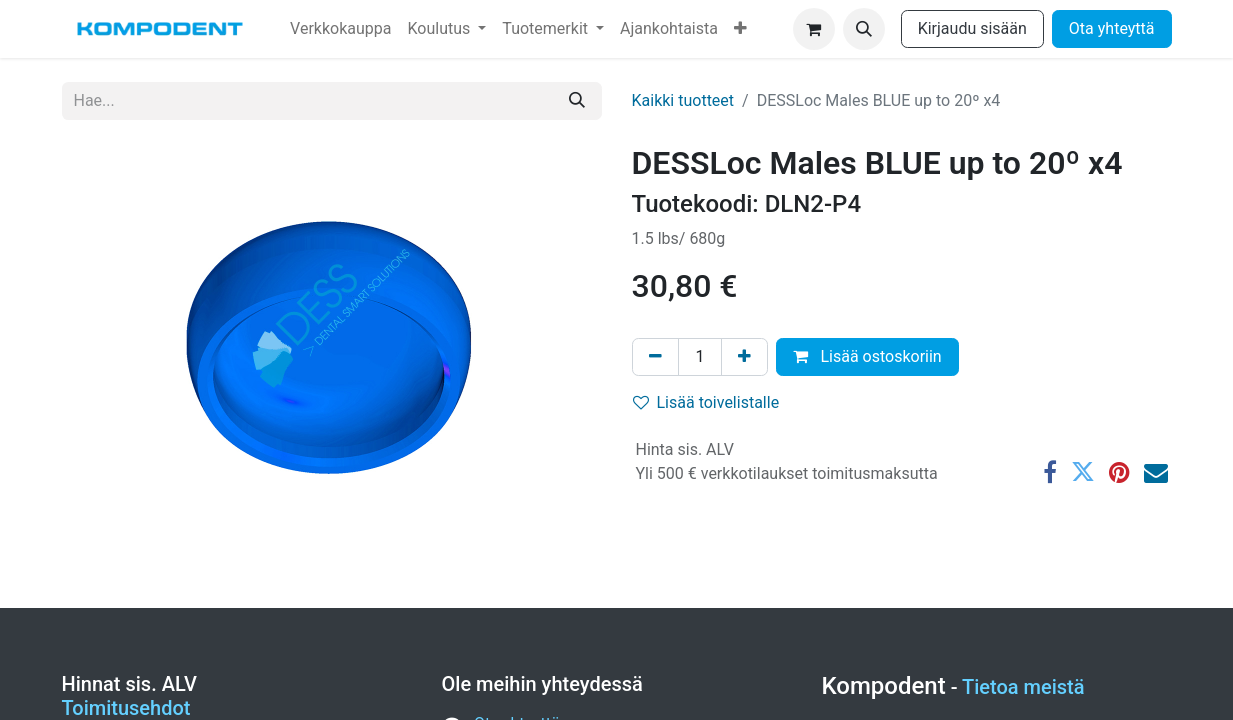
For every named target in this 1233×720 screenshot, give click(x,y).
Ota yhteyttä (1112, 28)
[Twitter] (1083, 472)
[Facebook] (1050, 472)
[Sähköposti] (1156, 472)
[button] (864, 29)
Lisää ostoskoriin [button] (867, 356)
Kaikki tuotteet (683, 100)
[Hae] (577, 101)
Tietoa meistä (1023, 687)
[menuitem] (340, 29)
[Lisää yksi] (744, 357)
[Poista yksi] (655, 357)
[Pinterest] (1119, 472)
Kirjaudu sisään (972, 28)
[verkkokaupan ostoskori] (814, 29)
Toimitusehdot (126, 708)
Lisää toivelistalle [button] (706, 402)
